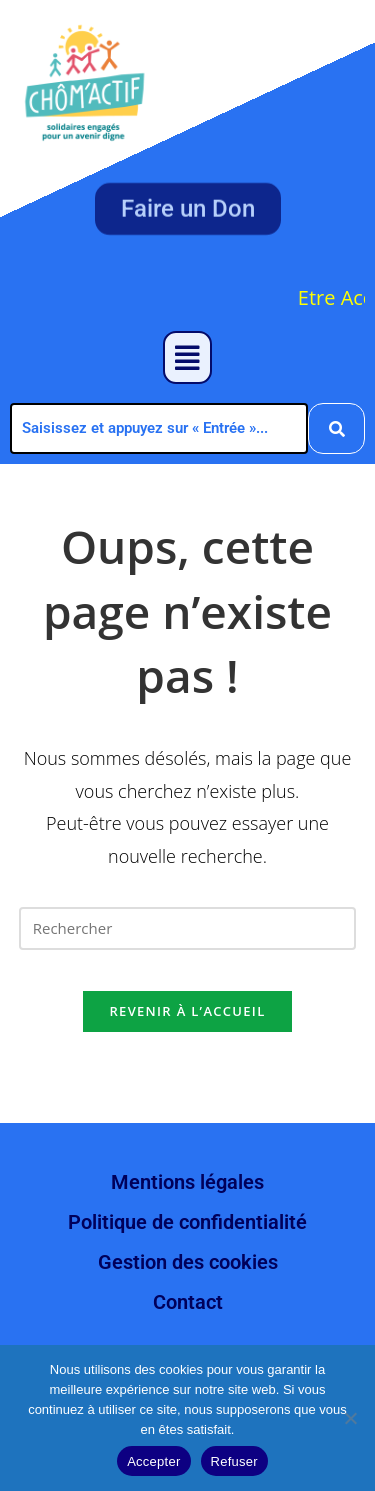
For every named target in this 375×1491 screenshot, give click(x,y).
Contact (188, 1302)
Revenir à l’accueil (187, 1011)
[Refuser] (350, 1418)
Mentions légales (187, 1182)
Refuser (234, 1461)
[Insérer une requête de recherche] (188, 928)
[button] (187, 357)
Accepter (153, 1461)
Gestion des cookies (188, 1262)
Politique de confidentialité (187, 1222)
